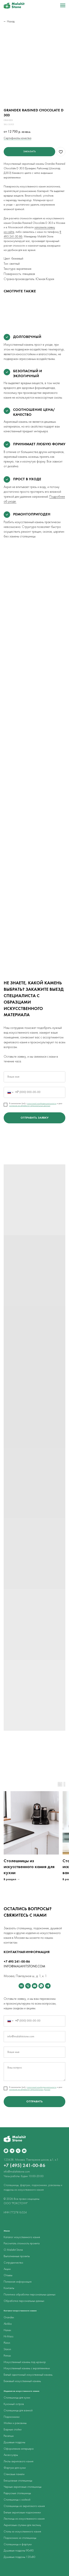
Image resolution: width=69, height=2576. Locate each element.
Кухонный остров (14, 2404)
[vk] (21, 1986)
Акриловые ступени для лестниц (22, 2525)
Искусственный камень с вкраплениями (27, 2368)
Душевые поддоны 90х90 (19, 2550)
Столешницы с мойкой (17, 2499)
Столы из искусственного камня (22, 2531)
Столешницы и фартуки (18, 2544)
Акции (7, 2269)
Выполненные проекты (17, 2256)
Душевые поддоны (14, 2442)
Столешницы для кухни (17, 2397)
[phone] (28, 1986)
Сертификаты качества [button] (17, 138)
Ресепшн (9, 2436)
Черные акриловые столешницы (22, 2487)
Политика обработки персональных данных (29, 2294)
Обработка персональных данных (24, 2301)
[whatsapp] (41, 1986)
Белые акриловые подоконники (22, 2512)
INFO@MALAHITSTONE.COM (24, 1966)
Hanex (7, 2330)
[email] (34, 1986)
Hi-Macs (8, 2336)
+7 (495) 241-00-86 (24, 2166)
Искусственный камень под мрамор (25, 2362)
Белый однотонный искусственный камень (28, 2374)
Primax (7, 2355)
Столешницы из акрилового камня (24, 2506)
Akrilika (8, 2324)
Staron (7, 2349)
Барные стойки (13, 2429)
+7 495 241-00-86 (17, 1961)
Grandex (9, 2317)
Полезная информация (17, 2281)
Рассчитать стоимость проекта (22, 2243)
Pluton (7, 2343)
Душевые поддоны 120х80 (19, 2557)
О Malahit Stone (13, 2250)
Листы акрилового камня (18, 2461)
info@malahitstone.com (17, 2171)
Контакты (9, 2288)
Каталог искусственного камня (22, 2237)
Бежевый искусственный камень (22, 2381)
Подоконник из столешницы (20, 2538)
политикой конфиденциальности (41, 1103)
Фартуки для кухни (15, 2467)
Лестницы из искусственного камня (24, 2518)
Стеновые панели (14, 2474)
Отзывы (8, 2275)
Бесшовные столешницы (18, 2480)
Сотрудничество (13, 2262)
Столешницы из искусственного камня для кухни (29, 1867)
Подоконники (12, 2417)
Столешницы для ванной (18, 2410)
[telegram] (48, 1986)
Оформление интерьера (18, 2448)
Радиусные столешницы (17, 2493)
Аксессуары (11, 2455)
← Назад (9, 21)
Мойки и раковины (15, 2423)
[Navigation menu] (62, 5)
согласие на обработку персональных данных (29, 1106)
